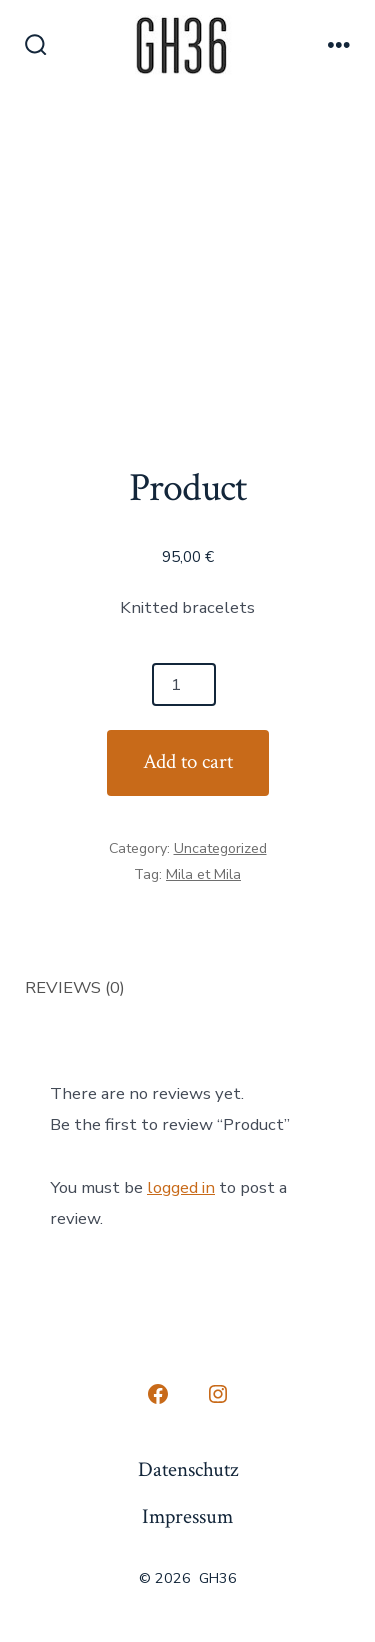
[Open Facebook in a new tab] (158, 1394)
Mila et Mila (203, 874)
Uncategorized (220, 848)
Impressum (187, 1516)
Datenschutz (188, 1469)
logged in (181, 1187)
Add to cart (188, 761)
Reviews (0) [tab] (75, 987)
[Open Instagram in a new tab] (218, 1394)
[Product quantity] (184, 684)
